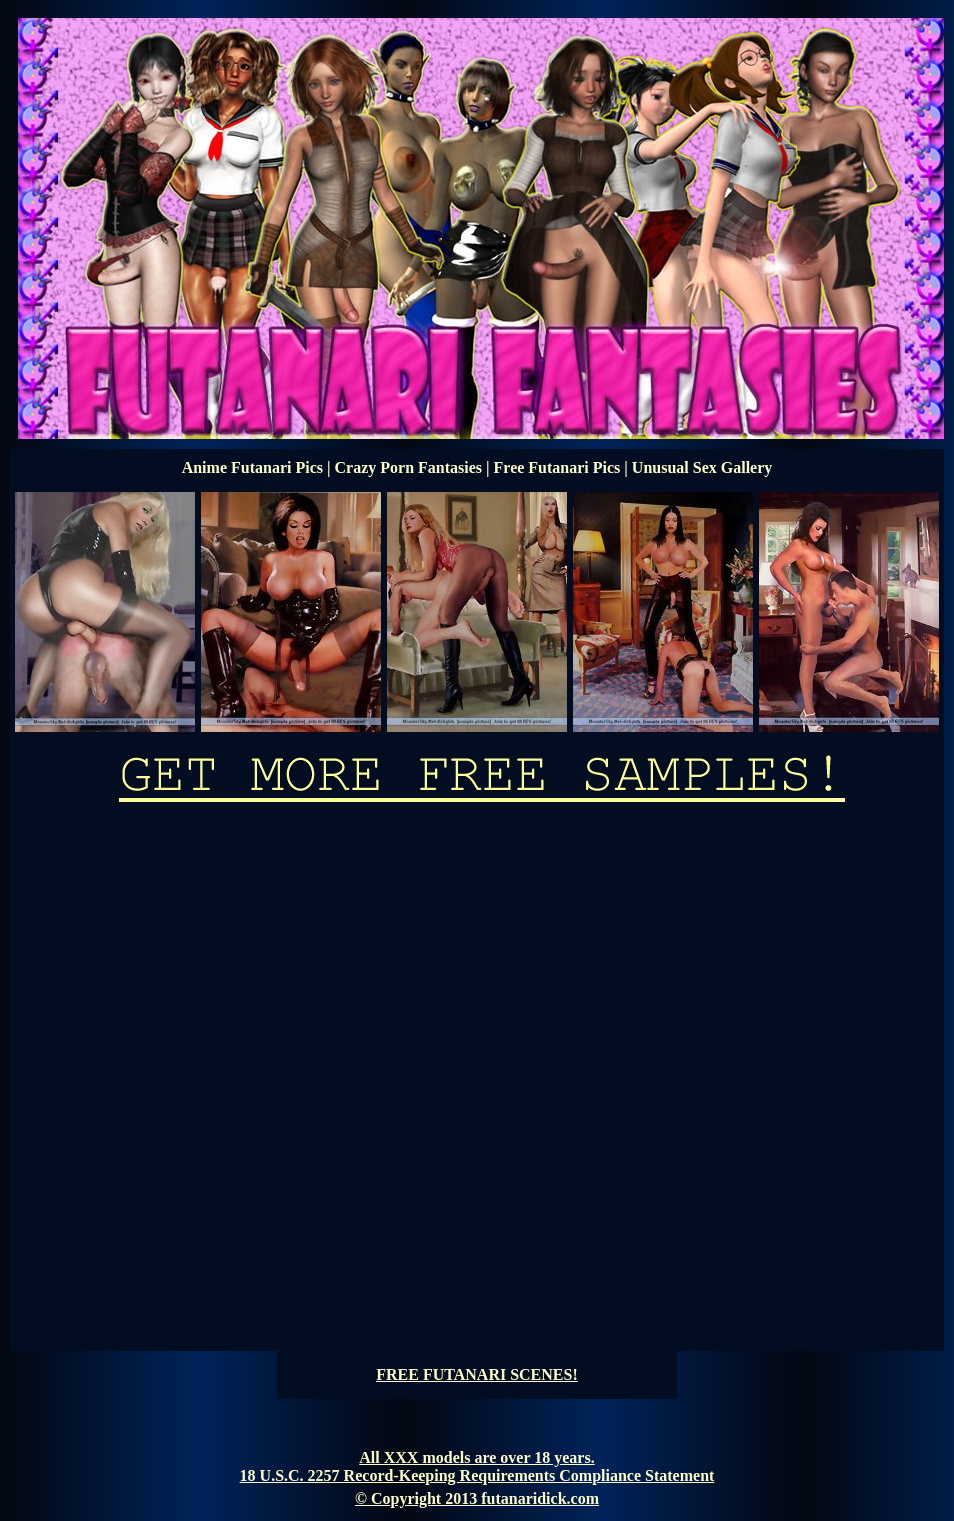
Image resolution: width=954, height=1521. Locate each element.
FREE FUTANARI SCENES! (477, 1374)
